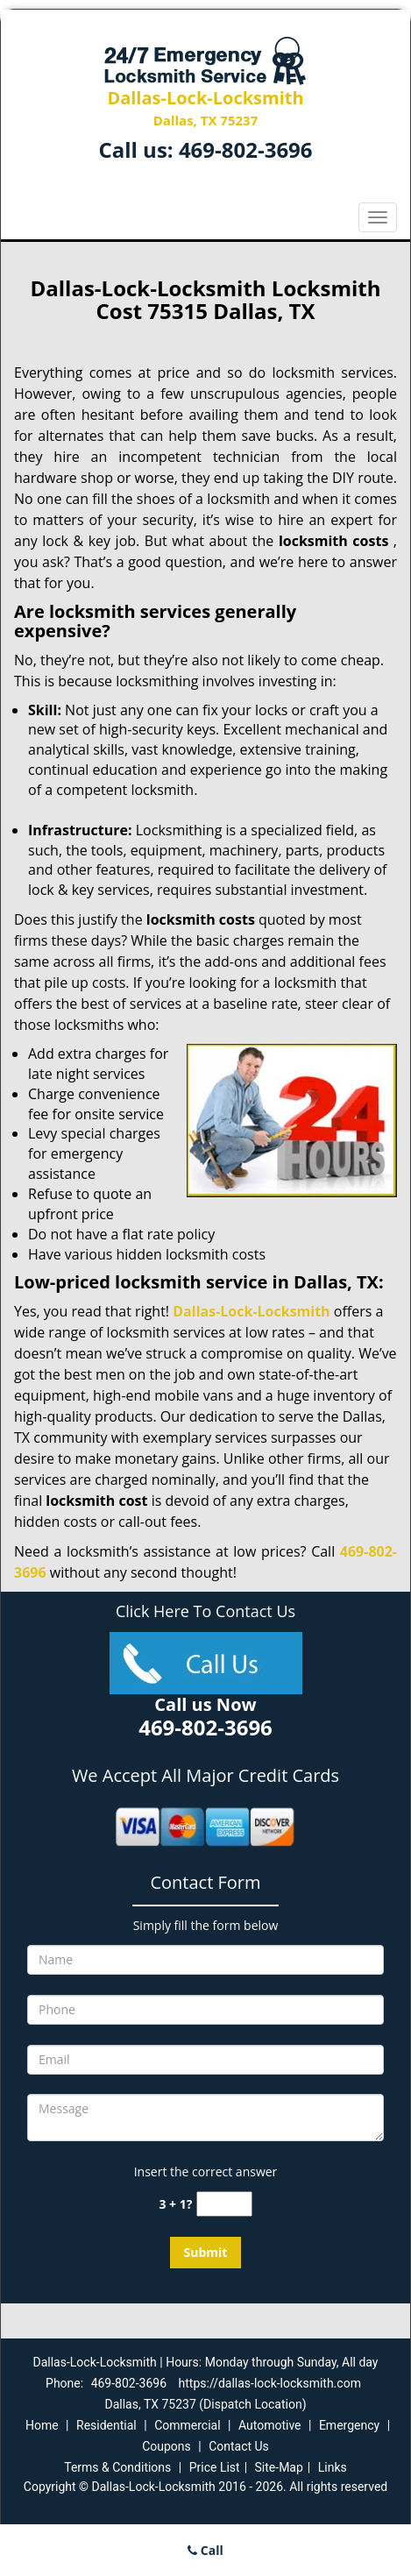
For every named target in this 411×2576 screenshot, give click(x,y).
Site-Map (279, 2467)
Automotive (269, 2425)
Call (205, 2550)
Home (42, 2425)
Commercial (187, 2425)
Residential (106, 2425)
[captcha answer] (224, 2204)
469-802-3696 (246, 149)
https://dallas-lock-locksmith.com (270, 2383)
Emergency (349, 2425)
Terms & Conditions (117, 2467)
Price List (214, 2467)
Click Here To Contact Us (205, 1611)
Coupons (166, 2446)
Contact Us (239, 2446)
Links (332, 2467)
